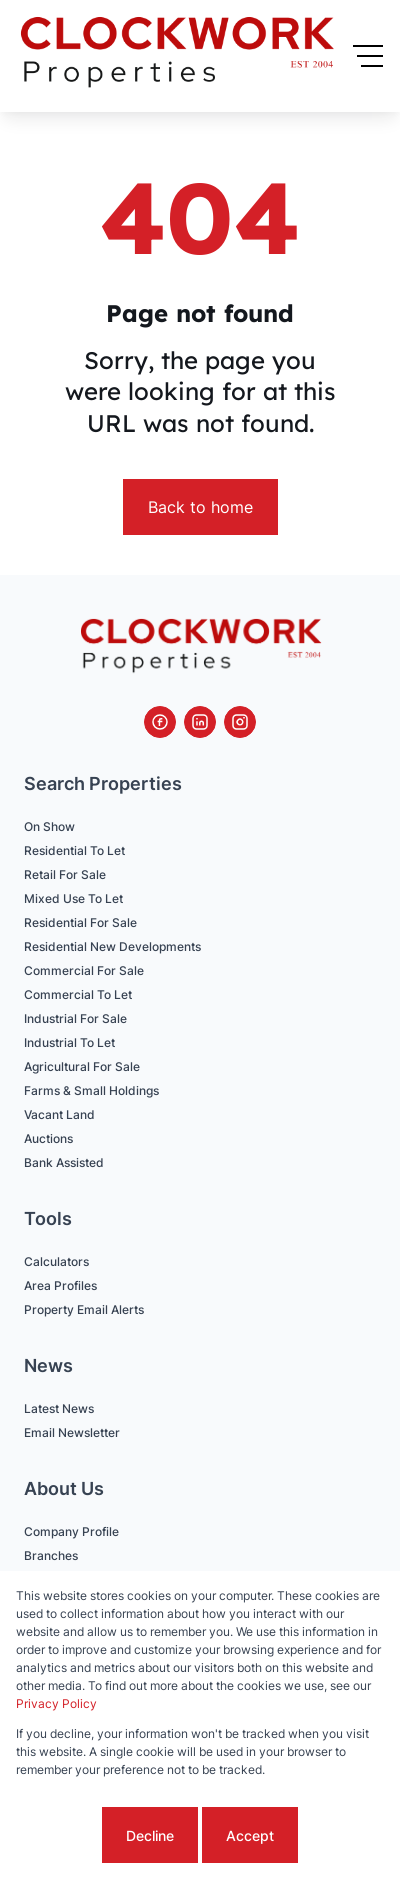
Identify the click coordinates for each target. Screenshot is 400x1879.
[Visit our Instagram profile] (240, 722)
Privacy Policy (56, 1703)
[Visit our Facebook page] (160, 722)
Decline (150, 1835)
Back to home (200, 507)
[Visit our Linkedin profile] (200, 722)
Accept (250, 1835)
